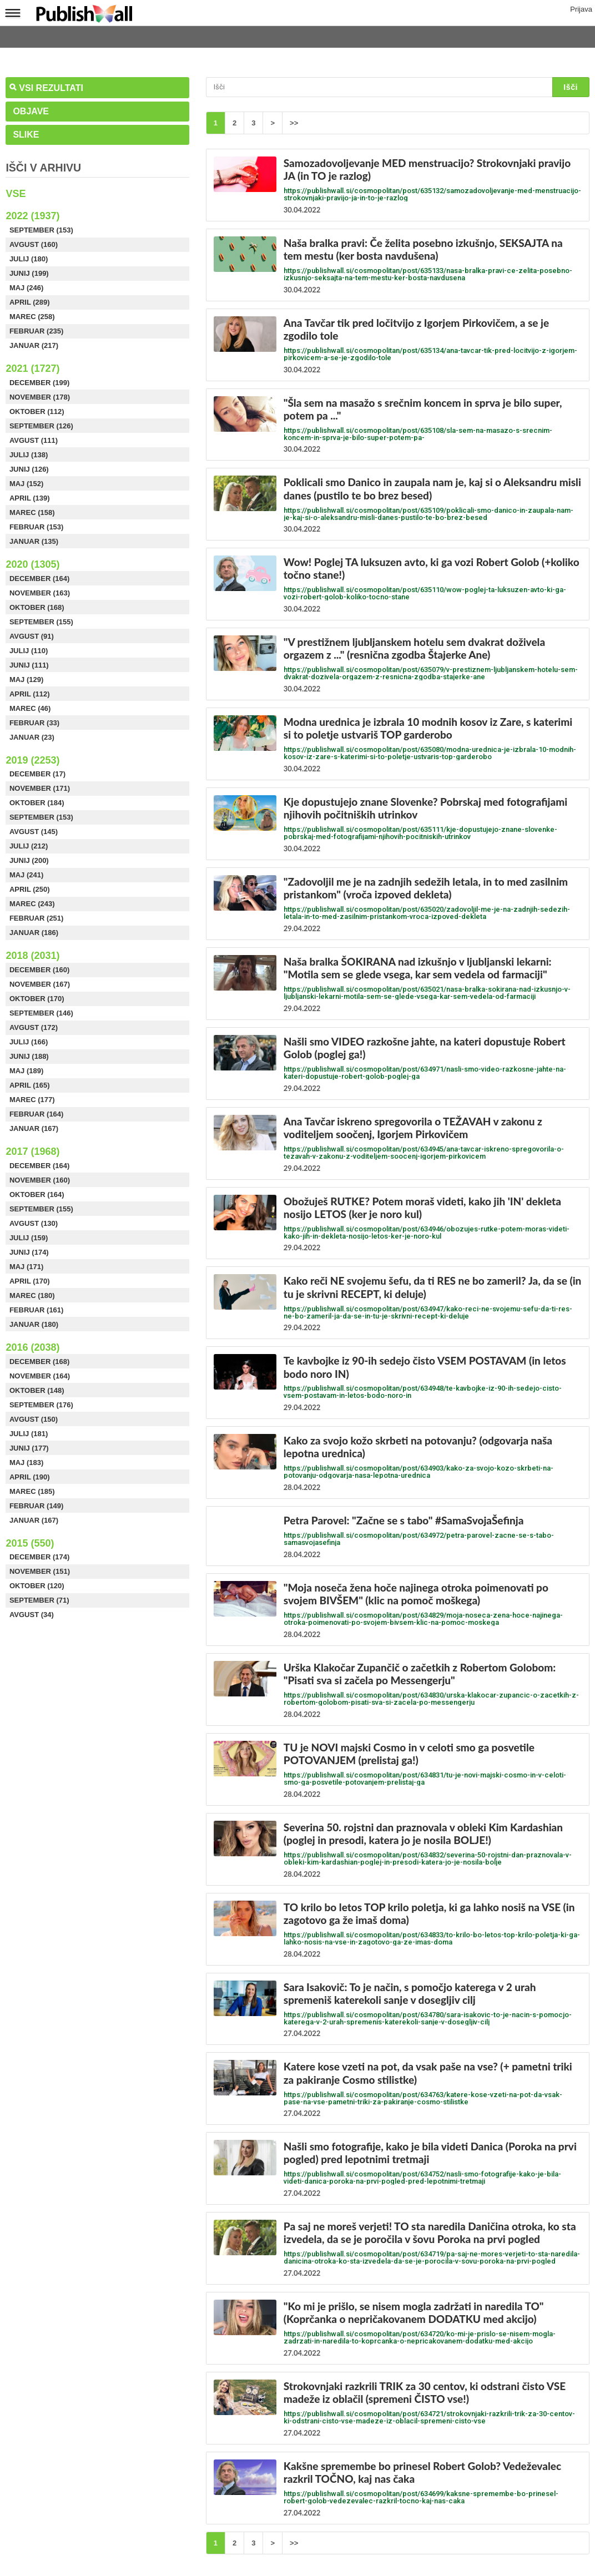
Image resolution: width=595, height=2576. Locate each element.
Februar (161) (36, 1310)
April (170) (29, 1281)
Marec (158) (32, 512)
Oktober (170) (36, 998)
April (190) (29, 1477)
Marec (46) (30, 708)
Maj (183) (26, 1462)
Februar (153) (36, 527)
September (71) (39, 1600)
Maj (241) (26, 875)
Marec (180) (32, 1295)
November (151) (39, 1571)
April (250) (29, 889)
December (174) (39, 1557)
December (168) (39, 1361)
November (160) (39, 1180)
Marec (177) (32, 1099)
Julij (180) (28, 259)
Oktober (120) (36, 1586)
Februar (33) (34, 723)
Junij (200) (29, 860)
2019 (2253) (32, 760)
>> (294, 123)
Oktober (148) (36, 1390)
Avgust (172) (33, 1027)
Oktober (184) (36, 803)
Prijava (580, 10)
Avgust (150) (33, 1419)
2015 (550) (30, 1543)
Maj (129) (26, 679)
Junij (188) (29, 1056)
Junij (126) (29, 469)
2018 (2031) (32, 955)
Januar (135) (33, 541)
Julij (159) (28, 1238)
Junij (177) (29, 1448)
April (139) (29, 498)
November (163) (39, 593)
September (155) (41, 622)
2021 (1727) (32, 368)
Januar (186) (33, 932)
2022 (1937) (32, 215)
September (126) (41, 426)
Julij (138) (28, 455)
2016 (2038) (32, 1347)
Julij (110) (28, 650)
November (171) (39, 788)
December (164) (39, 578)
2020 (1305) (32, 564)
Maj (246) (26, 288)
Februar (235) (36, 331)
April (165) (29, 1085)
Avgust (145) (33, 831)
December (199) (39, 382)
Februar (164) (36, 1114)
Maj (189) (26, 1071)
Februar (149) (36, 1506)
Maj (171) (26, 1266)
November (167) (39, 984)
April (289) (29, 302)
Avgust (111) (33, 440)
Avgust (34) (31, 1614)
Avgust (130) (33, 1223)
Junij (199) (29, 273)
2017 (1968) (32, 1151)
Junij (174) (29, 1252)
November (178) (39, 397)
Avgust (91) (31, 636)
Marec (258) (32, 316)
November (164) (39, 1376)
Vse (16, 193)
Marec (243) (32, 904)
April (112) (29, 694)
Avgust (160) (33, 244)
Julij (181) (28, 1434)
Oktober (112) (36, 411)
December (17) (37, 774)
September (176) (41, 1405)
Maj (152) (26, 483)
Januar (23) (31, 737)
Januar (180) (33, 1324)
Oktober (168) (36, 607)
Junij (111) (29, 665)
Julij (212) (28, 846)
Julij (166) (28, 1042)
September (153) (41, 230)
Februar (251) (36, 918)
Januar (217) (33, 345)
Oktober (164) (36, 1194)
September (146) (41, 1013)
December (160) (39, 970)
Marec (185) (32, 1491)
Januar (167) (33, 1128)
